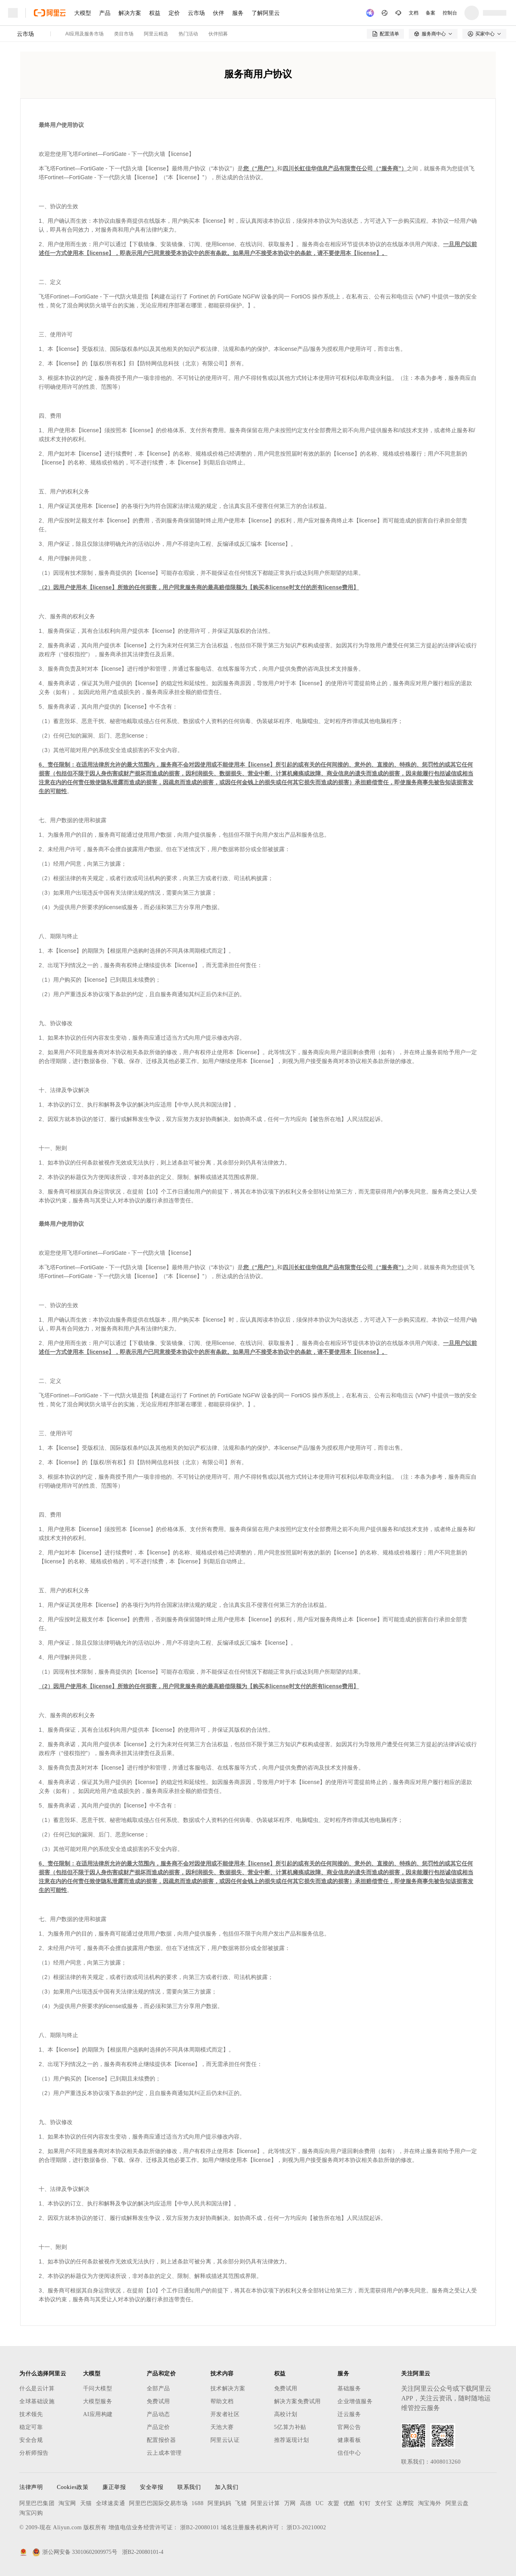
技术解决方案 (228, 2388)
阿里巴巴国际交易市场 (158, 2503)
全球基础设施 (36, 2401)
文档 (413, 13)
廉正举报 (114, 2487)
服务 (237, 13)
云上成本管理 (164, 2453)
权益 (154, 13)
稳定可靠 (31, 2427)
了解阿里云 (266, 13)
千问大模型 (97, 2388)
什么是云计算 (36, 2388)
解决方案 (130, 13)
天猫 (86, 2503)
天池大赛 (222, 2427)
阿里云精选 (156, 34)
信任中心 (349, 2453)
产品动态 (158, 2414)
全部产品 (158, 2388)
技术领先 (31, 2414)
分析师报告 (34, 2453)
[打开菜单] (13, 13)
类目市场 (123, 34)
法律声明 (31, 2487)
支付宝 (384, 2503)
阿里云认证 (225, 2440)
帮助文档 (222, 2401)
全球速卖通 (110, 2503)
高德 (306, 2503)
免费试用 (158, 2401)
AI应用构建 (98, 2414)
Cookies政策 (72, 2487)
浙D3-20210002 (306, 2527)
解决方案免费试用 (297, 2401)
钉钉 (365, 2503)
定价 (174, 13)
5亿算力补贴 (290, 2427)
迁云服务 (349, 2414)
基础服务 (349, 2388)
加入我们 (226, 2487)
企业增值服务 (354, 2401)
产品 (104, 13)
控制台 (450, 13)
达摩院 (405, 2503)
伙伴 (218, 13)
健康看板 (349, 2440)
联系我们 (189, 2487)
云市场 (196, 13)
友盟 (333, 2503)
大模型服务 (97, 2401)
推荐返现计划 (291, 2440)
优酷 (349, 2503)
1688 (197, 2503)
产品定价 (158, 2427)
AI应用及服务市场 (84, 34)
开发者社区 (225, 2414)
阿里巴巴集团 (36, 2503)
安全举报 (151, 2487)
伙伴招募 (218, 34)
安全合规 (31, 2440)
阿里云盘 (457, 2503)
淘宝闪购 (31, 2513)
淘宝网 (67, 2503)
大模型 (82, 13)
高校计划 (286, 2414)
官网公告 (349, 2427)
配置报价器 (161, 2440)
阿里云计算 (265, 2503)
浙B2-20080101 (199, 2527)
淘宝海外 (429, 2503)
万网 (290, 2503)
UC (320, 2503)
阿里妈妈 (219, 2503)
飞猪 (241, 2503)
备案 (430, 13)
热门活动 (188, 34)
